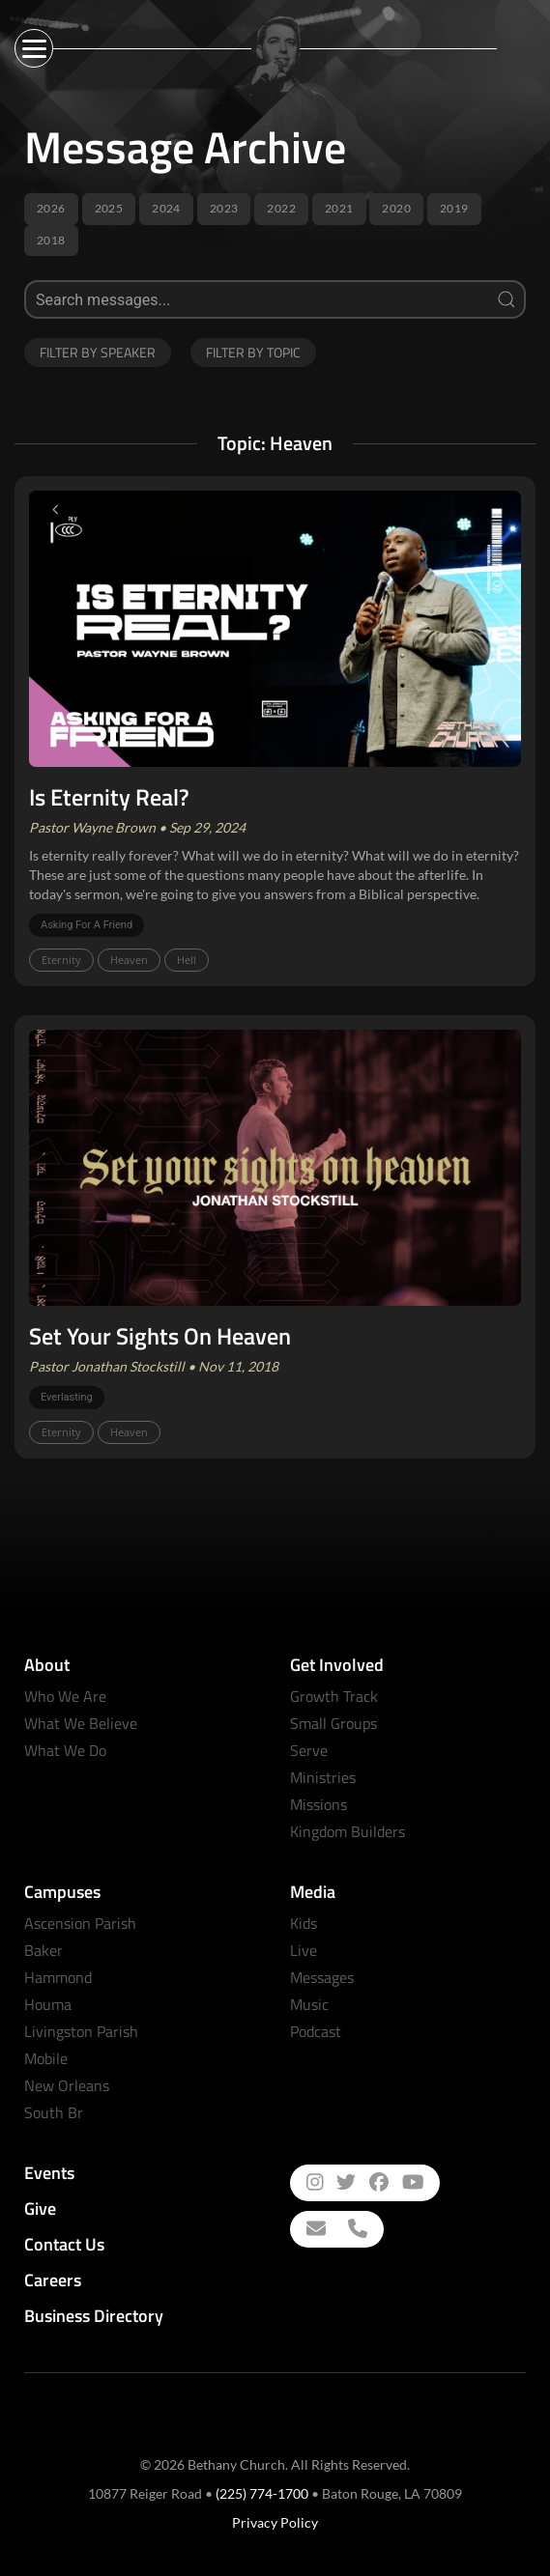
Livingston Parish (81, 2031)
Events (49, 2173)
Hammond (58, 1977)
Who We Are (65, 1696)
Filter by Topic (253, 352)
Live (303, 1950)
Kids (303, 1923)
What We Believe (80, 1723)
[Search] (275, 299)
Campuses (62, 1892)
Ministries (323, 1777)
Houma (48, 2004)
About (47, 1665)
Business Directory (93, 2316)
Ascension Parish (80, 1923)
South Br (53, 2112)
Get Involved (337, 1665)
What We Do (65, 1750)
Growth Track (334, 1696)
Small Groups (333, 1723)
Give (40, 2208)
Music (309, 2004)
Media (312, 1892)
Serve (309, 1750)
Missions (318, 1804)
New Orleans (66, 2085)
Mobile (46, 2058)
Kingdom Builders (347, 1831)
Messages (322, 1977)
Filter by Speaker (98, 352)
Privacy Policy (275, 2522)
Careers (52, 2280)
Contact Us (64, 2244)
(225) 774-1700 (262, 2493)
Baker (43, 1950)
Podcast (315, 2031)
